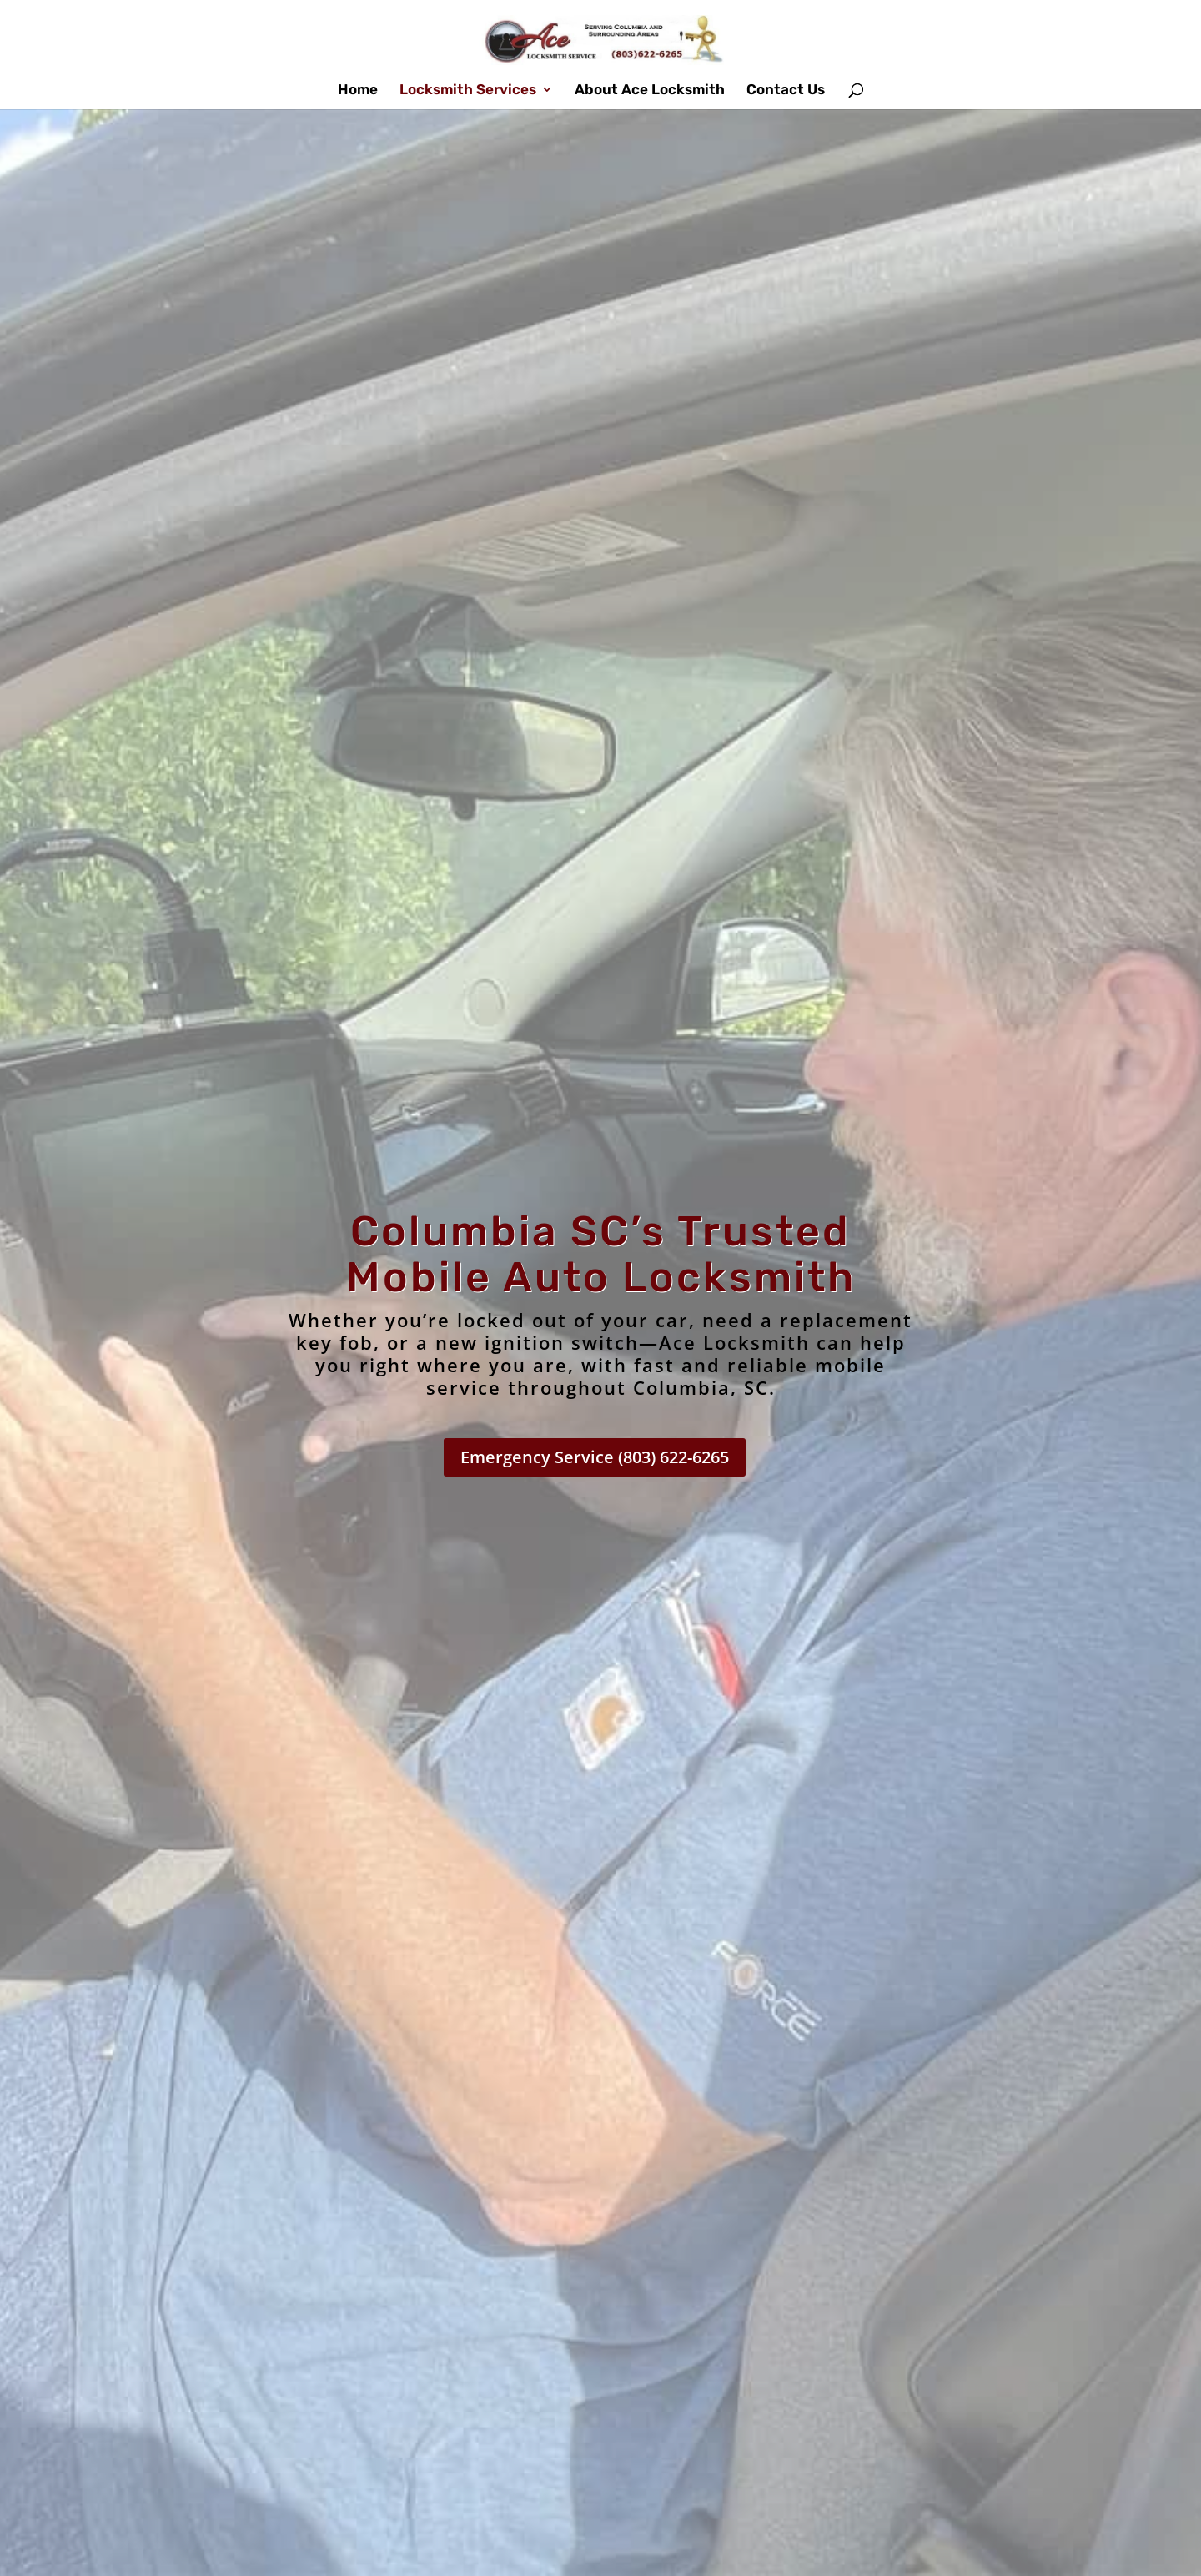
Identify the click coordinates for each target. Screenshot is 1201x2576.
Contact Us (785, 90)
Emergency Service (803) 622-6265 (594, 1457)
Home (358, 90)
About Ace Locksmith (650, 90)
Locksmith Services (467, 90)
